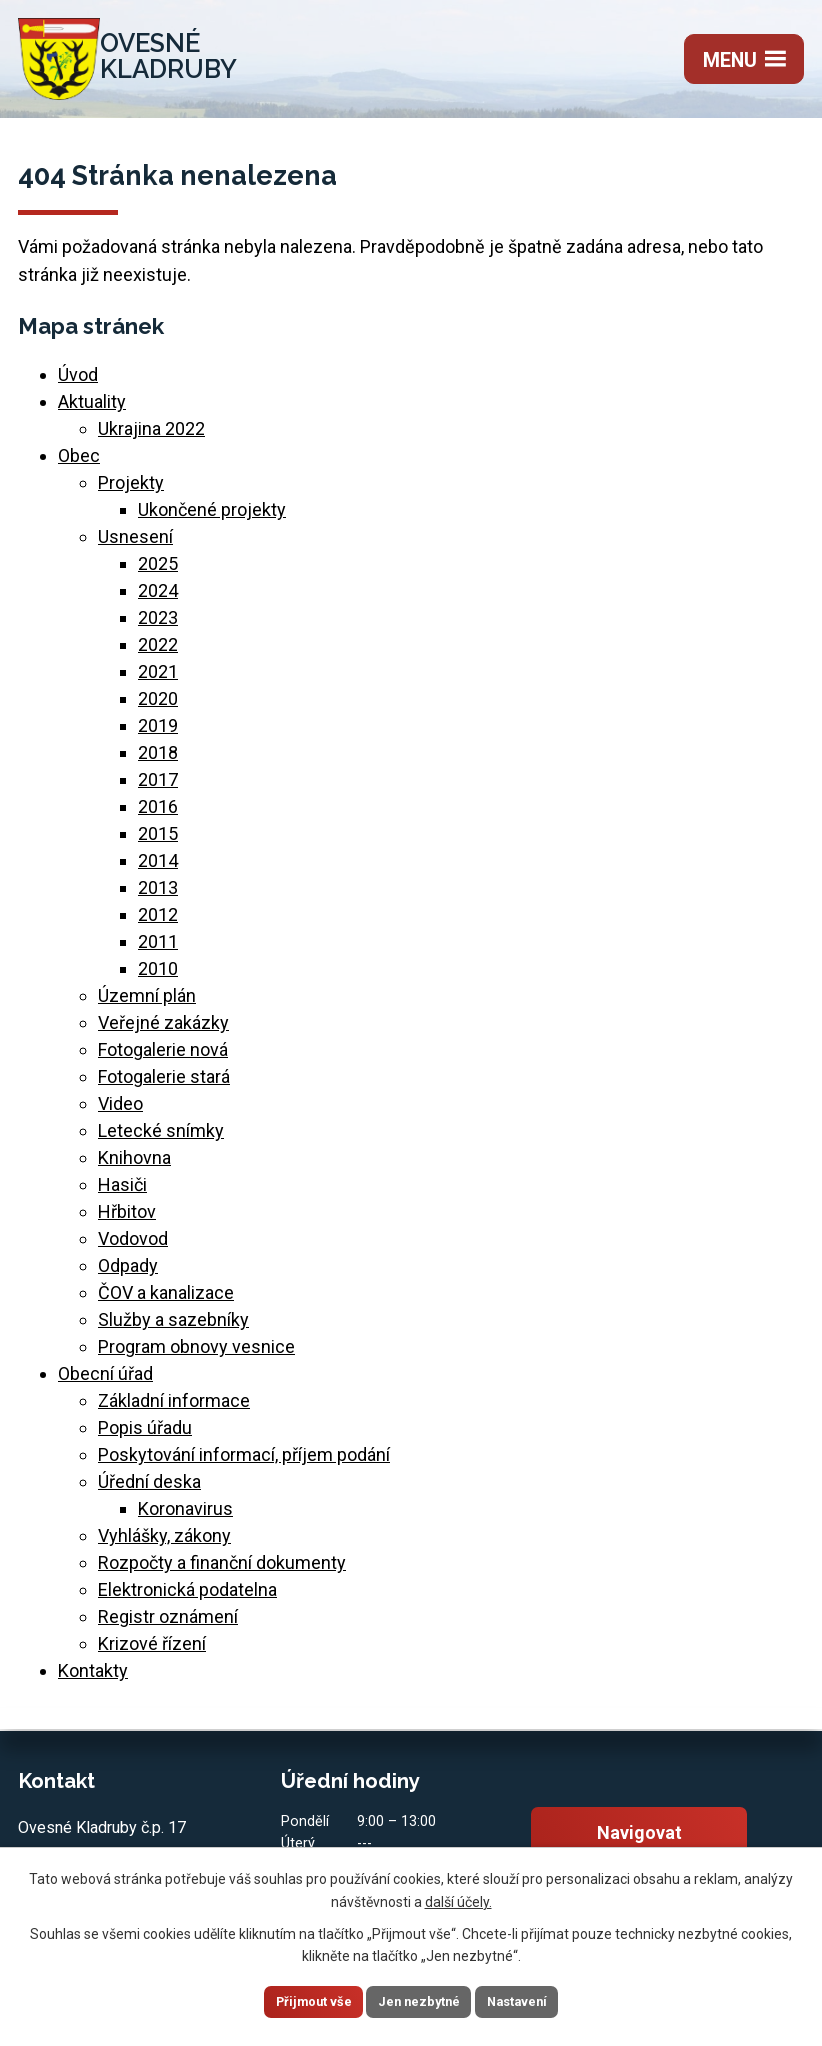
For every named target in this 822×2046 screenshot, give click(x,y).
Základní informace (174, 1409)
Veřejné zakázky (163, 1031)
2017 (158, 788)
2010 (158, 977)
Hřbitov (127, 1220)
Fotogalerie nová (163, 1058)
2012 (158, 923)
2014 (158, 869)
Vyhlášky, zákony (164, 1544)
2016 (158, 815)
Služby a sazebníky (173, 1328)
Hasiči (122, 1193)
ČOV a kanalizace (166, 1301)
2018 (158, 761)
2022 (158, 653)
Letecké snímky (161, 1139)
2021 (158, 680)
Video (120, 1112)
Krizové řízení (152, 1652)
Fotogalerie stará (164, 1085)
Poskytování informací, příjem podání (244, 1463)
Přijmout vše (289, 2000)
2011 (158, 950)
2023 (158, 626)
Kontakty (93, 1679)
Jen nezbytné (419, 2000)
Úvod (78, 383)
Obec (79, 464)
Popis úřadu (145, 1436)
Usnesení (135, 545)
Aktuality (92, 410)
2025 (158, 572)
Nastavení (541, 2000)
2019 (158, 734)
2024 (158, 599)
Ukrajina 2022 (151, 437)
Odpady (128, 1274)
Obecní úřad (105, 1382)
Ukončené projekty (212, 518)
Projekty (131, 491)
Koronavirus (185, 1517)
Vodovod (133, 1247)
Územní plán (147, 1004)
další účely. (458, 1898)
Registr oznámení (168, 1625)
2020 (158, 707)
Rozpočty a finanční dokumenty (222, 1571)
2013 (158, 896)
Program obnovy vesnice (196, 1355)
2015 (158, 842)
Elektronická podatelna (187, 1598)
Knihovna (134, 1166)
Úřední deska (149, 1490)
